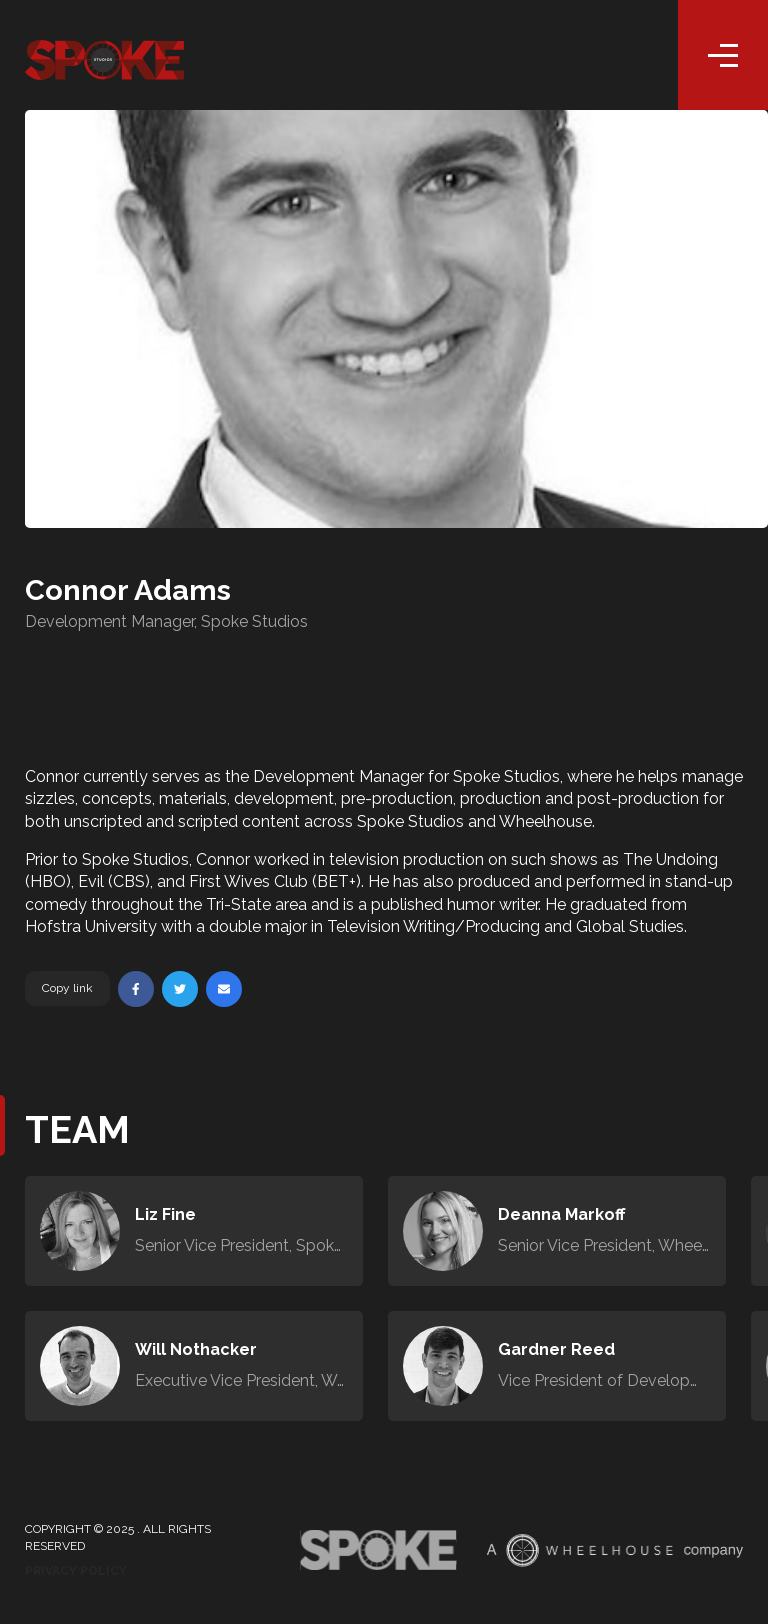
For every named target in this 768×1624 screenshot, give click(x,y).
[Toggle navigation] (723, 55)
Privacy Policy (76, 1571)
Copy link (67, 988)
